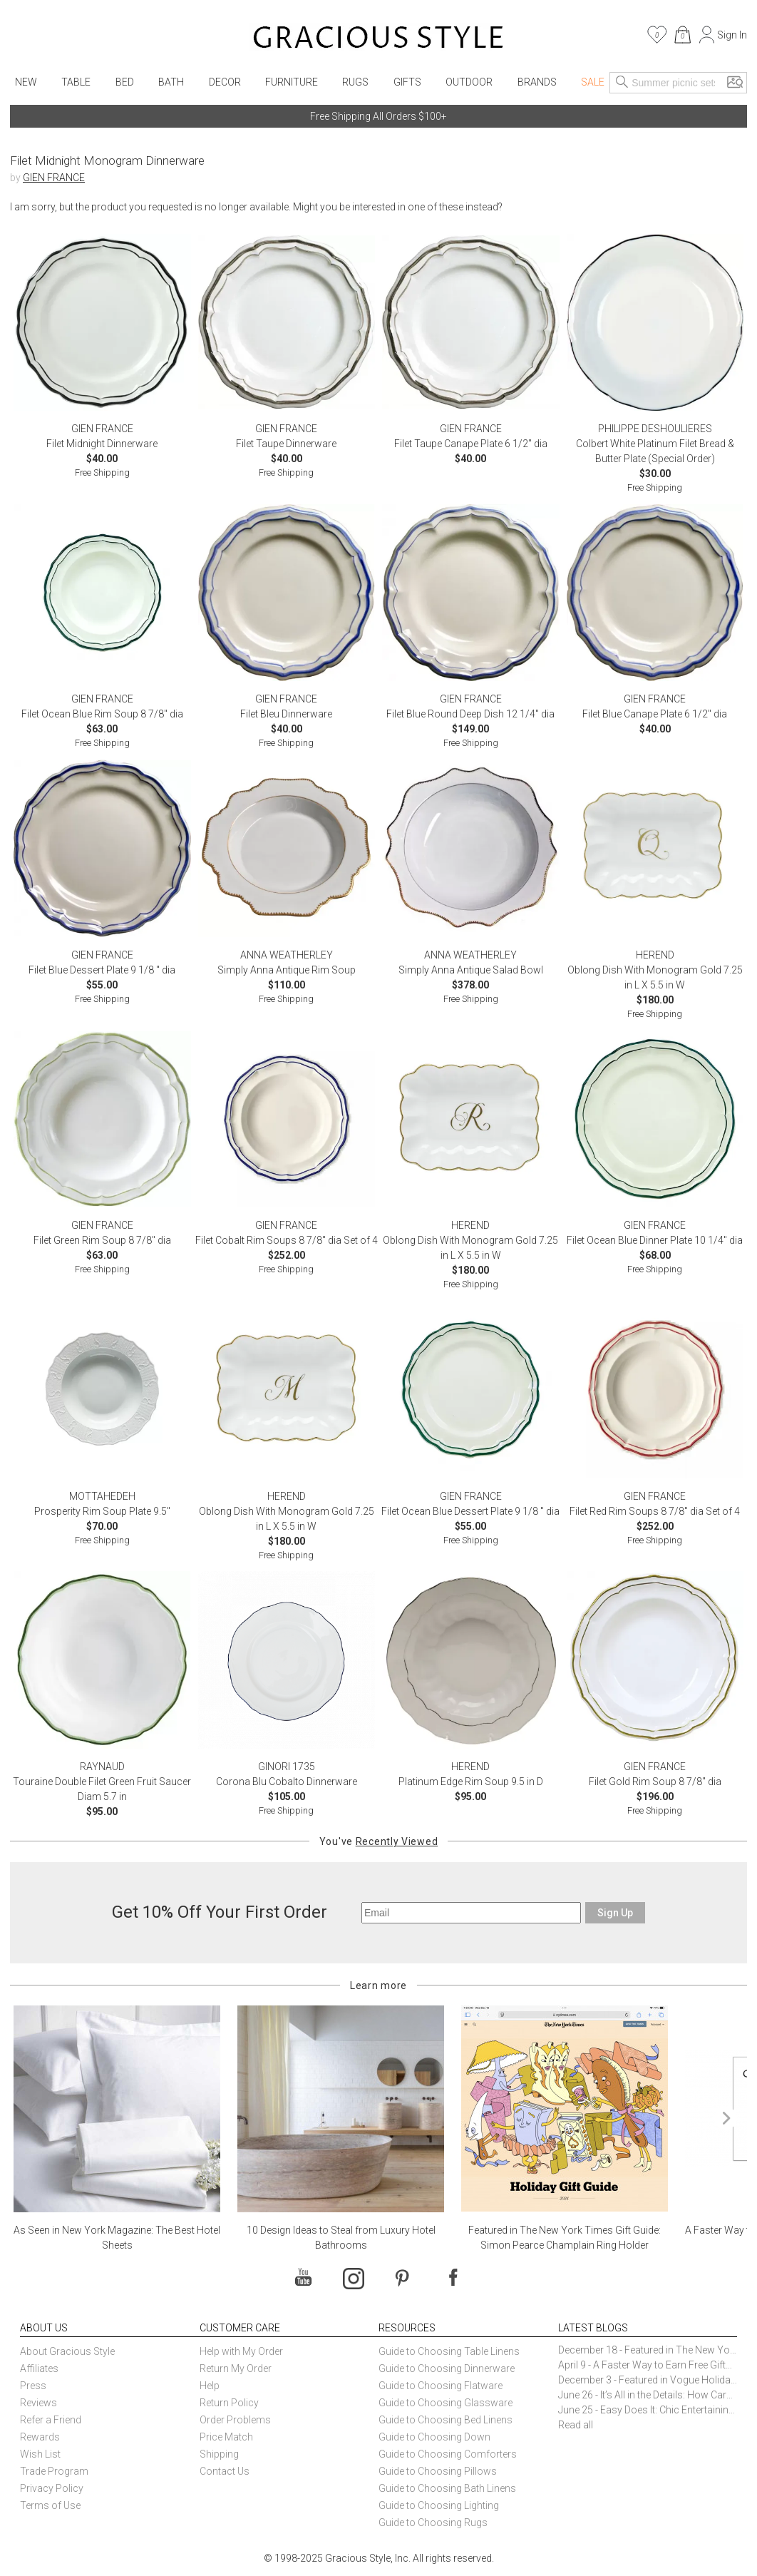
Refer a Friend (50, 2420)
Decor (225, 82)
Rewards (40, 2437)
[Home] (378, 39)
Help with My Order (241, 2351)
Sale (592, 82)
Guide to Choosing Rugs (433, 2522)
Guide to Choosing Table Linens (449, 2351)
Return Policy (229, 2402)
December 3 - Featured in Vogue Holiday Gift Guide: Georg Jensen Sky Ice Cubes (648, 2380)
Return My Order (236, 2368)
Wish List (40, 2454)
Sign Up (615, 1912)
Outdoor (469, 82)
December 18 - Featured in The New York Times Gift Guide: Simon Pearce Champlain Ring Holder (648, 2350)
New (26, 82)
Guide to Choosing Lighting (439, 2505)
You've (378, 1841)
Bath (171, 82)
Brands (537, 82)
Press (33, 2385)
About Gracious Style (67, 2351)
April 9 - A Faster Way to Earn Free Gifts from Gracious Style (648, 2365)
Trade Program (54, 2471)
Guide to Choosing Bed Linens (445, 2420)
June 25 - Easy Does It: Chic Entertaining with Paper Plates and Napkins (648, 2410)
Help (210, 2385)
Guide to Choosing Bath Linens (447, 2488)
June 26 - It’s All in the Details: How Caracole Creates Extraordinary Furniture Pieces (648, 2395)
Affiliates (39, 2368)
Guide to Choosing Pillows (438, 2471)
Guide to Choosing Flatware (440, 2385)
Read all (575, 2425)
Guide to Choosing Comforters (447, 2454)
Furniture (291, 82)
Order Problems (235, 2420)
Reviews (38, 2402)
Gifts (407, 82)
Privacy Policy (51, 2488)
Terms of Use (50, 2505)
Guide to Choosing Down (434, 2437)
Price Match (226, 2437)
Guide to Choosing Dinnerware (446, 2368)
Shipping (219, 2454)
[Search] (622, 82)
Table (76, 82)
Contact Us (224, 2471)
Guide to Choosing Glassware (445, 2402)
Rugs (355, 82)
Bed (124, 82)
